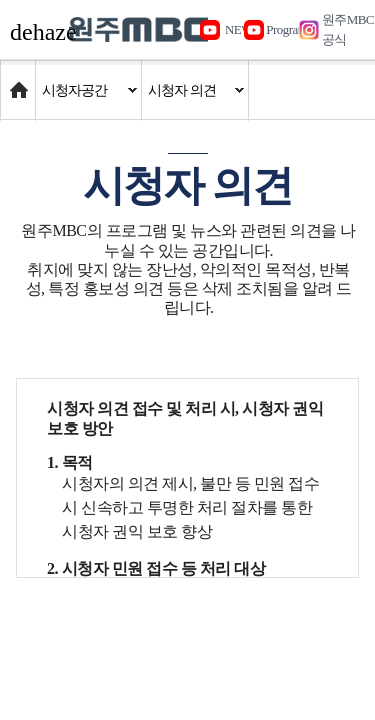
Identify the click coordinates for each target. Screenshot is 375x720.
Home (19, 80)
